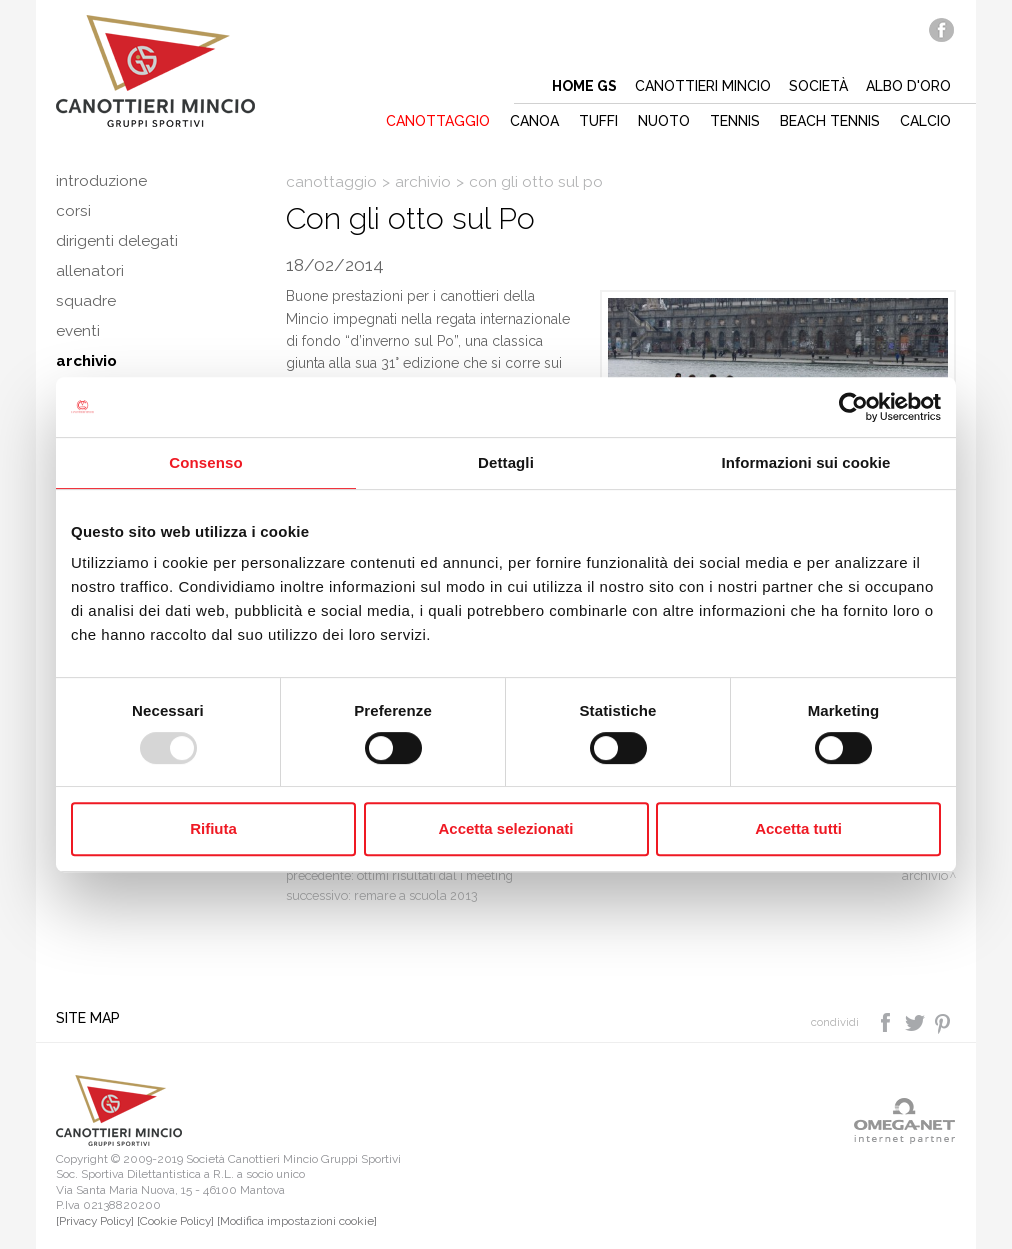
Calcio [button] (925, 121)
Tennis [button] (735, 121)
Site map (88, 1018)
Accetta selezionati (505, 828)
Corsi (73, 211)
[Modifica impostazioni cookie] (297, 1221)
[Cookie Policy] (175, 1221)
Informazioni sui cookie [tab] (806, 462)
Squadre (86, 301)
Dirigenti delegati (117, 241)
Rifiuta (213, 828)
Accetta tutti (798, 828)
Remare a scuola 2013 (416, 895)
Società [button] (818, 86)
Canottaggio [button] (438, 121)
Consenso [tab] (205, 462)
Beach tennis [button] (830, 121)
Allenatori (90, 271)
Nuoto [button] (664, 121)
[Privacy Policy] (95, 1221)
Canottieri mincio (703, 86)
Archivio (86, 361)
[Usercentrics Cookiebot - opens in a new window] (853, 407)
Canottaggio (331, 182)
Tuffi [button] (598, 121)
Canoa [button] (534, 121)
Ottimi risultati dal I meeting (435, 875)
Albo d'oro (908, 86)
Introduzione (101, 181)
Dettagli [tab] (506, 462)
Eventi (78, 331)
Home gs (584, 86)
